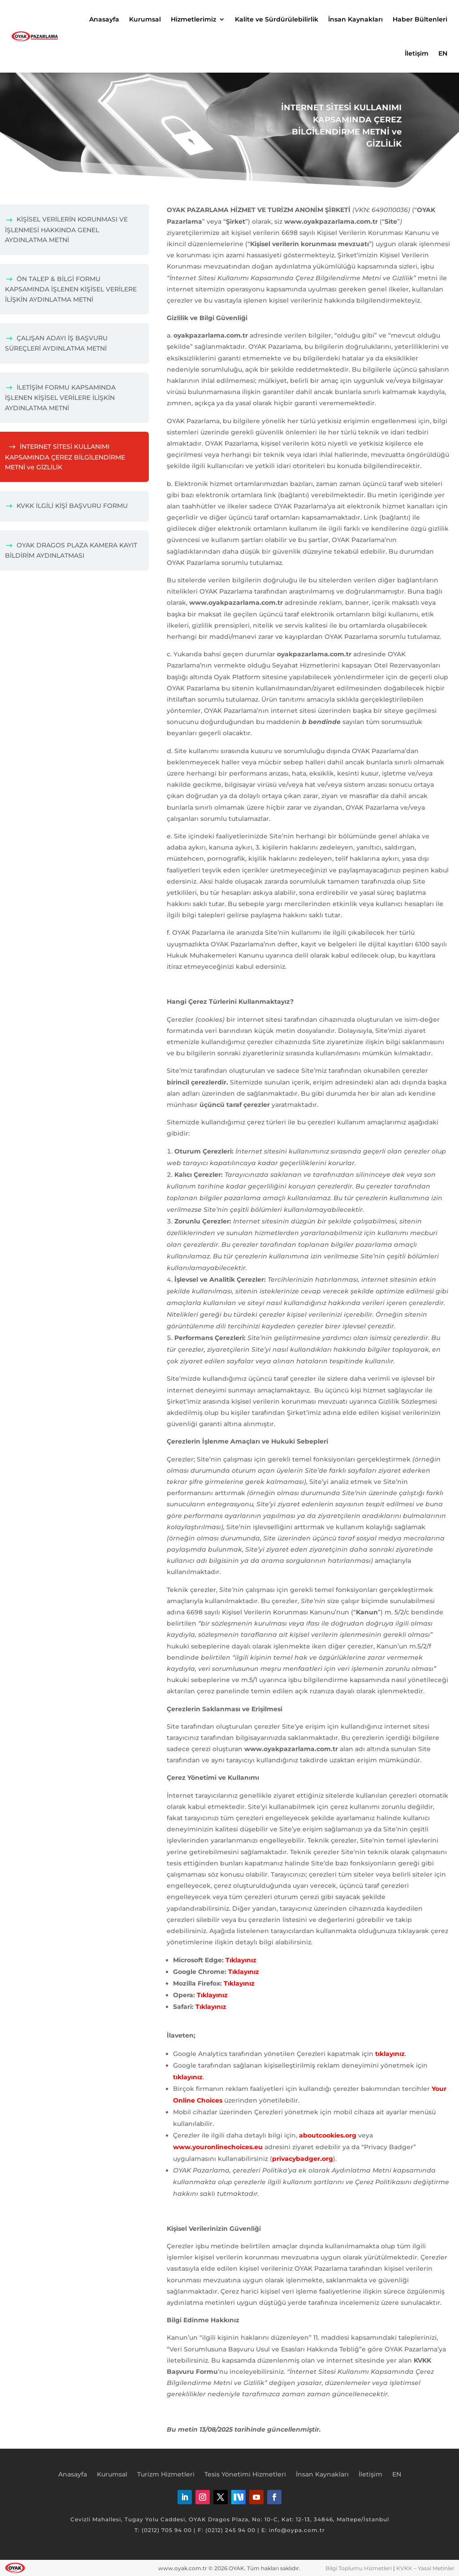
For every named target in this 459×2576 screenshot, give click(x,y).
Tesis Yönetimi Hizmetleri (245, 2474)
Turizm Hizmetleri (166, 2474)
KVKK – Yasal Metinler (425, 2568)
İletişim (417, 53)
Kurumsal (145, 19)
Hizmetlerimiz (193, 19)
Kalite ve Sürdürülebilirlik (276, 19)
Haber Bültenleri (420, 19)
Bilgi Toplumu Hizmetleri (358, 2568)
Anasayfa (104, 19)
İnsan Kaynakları (355, 19)
